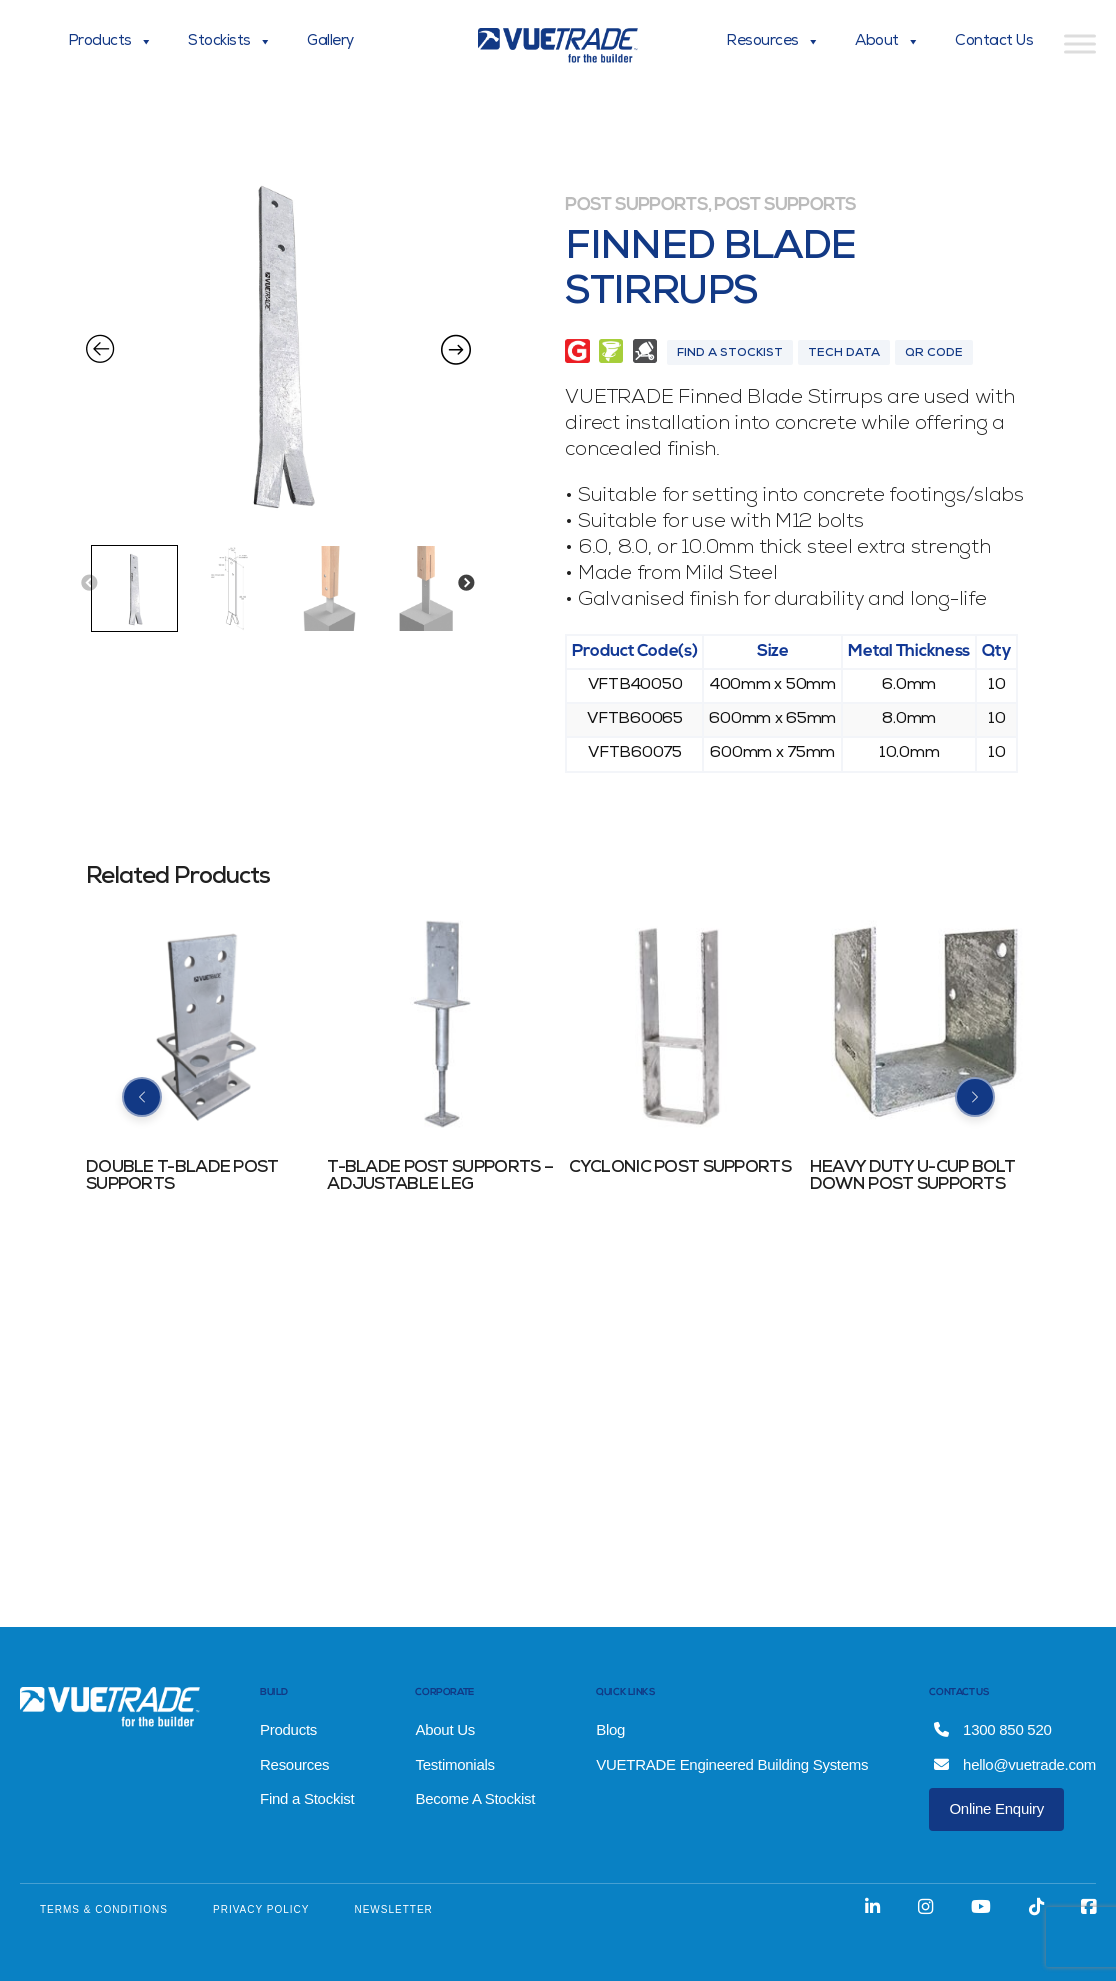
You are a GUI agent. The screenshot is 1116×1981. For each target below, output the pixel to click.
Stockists (229, 42)
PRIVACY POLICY (261, 1909)
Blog (610, 1729)
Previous (89, 584)
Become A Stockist (475, 1798)
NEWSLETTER (393, 1909)
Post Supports (636, 205)
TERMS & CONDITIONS (104, 1909)
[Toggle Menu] (1080, 43)
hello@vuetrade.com (1015, 1764)
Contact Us (994, 42)
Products (110, 42)
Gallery (330, 42)
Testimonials (454, 1764)
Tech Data (844, 354)
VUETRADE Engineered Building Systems (732, 1764)
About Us (445, 1729)
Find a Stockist (307, 1798)
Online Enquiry (996, 1808)
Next (466, 584)
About (887, 42)
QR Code (934, 354)
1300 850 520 (992, 1729)
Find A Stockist (730, 354)
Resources (772, 42)
